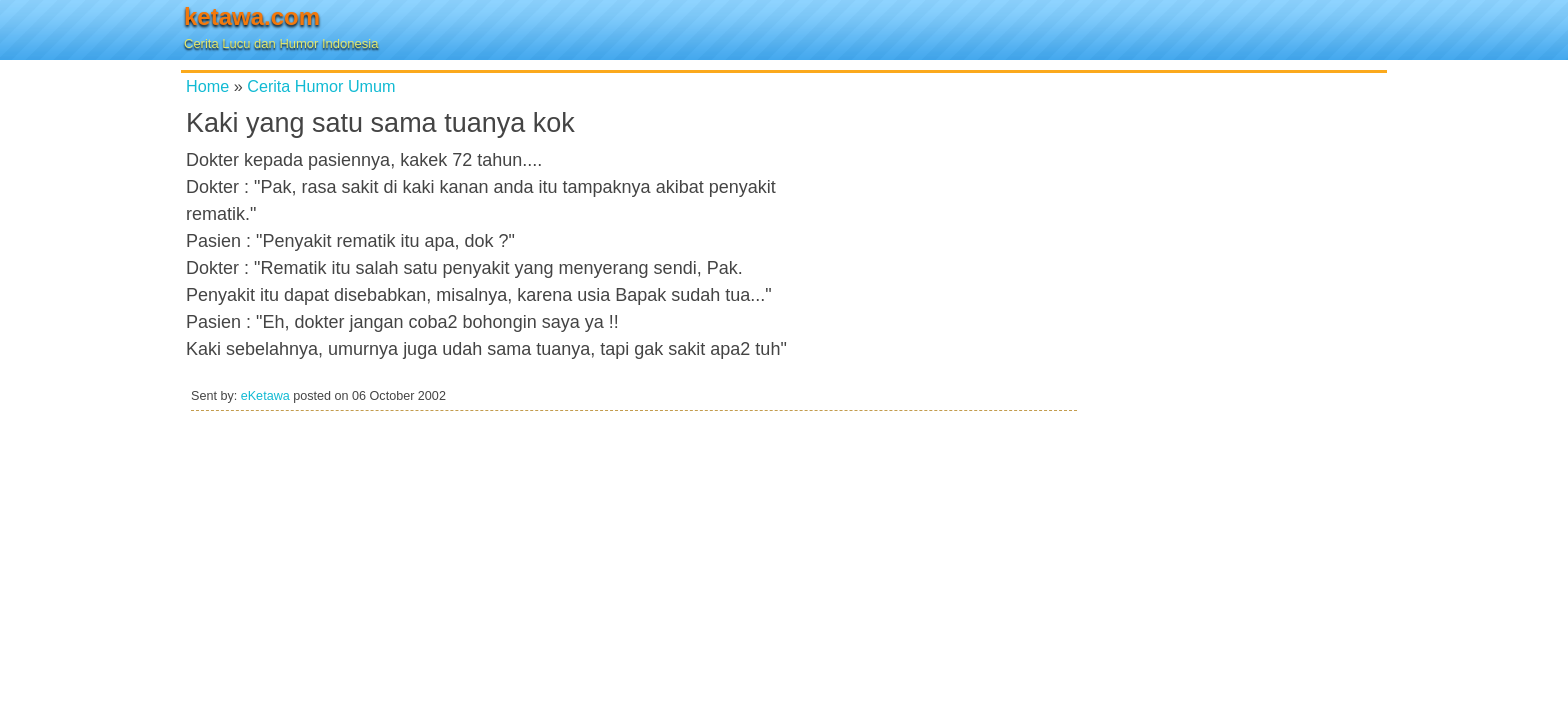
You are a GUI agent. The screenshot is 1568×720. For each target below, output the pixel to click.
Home (207, 86)
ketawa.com (252, 16)
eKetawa (265, 396)
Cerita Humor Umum (321, 86)
